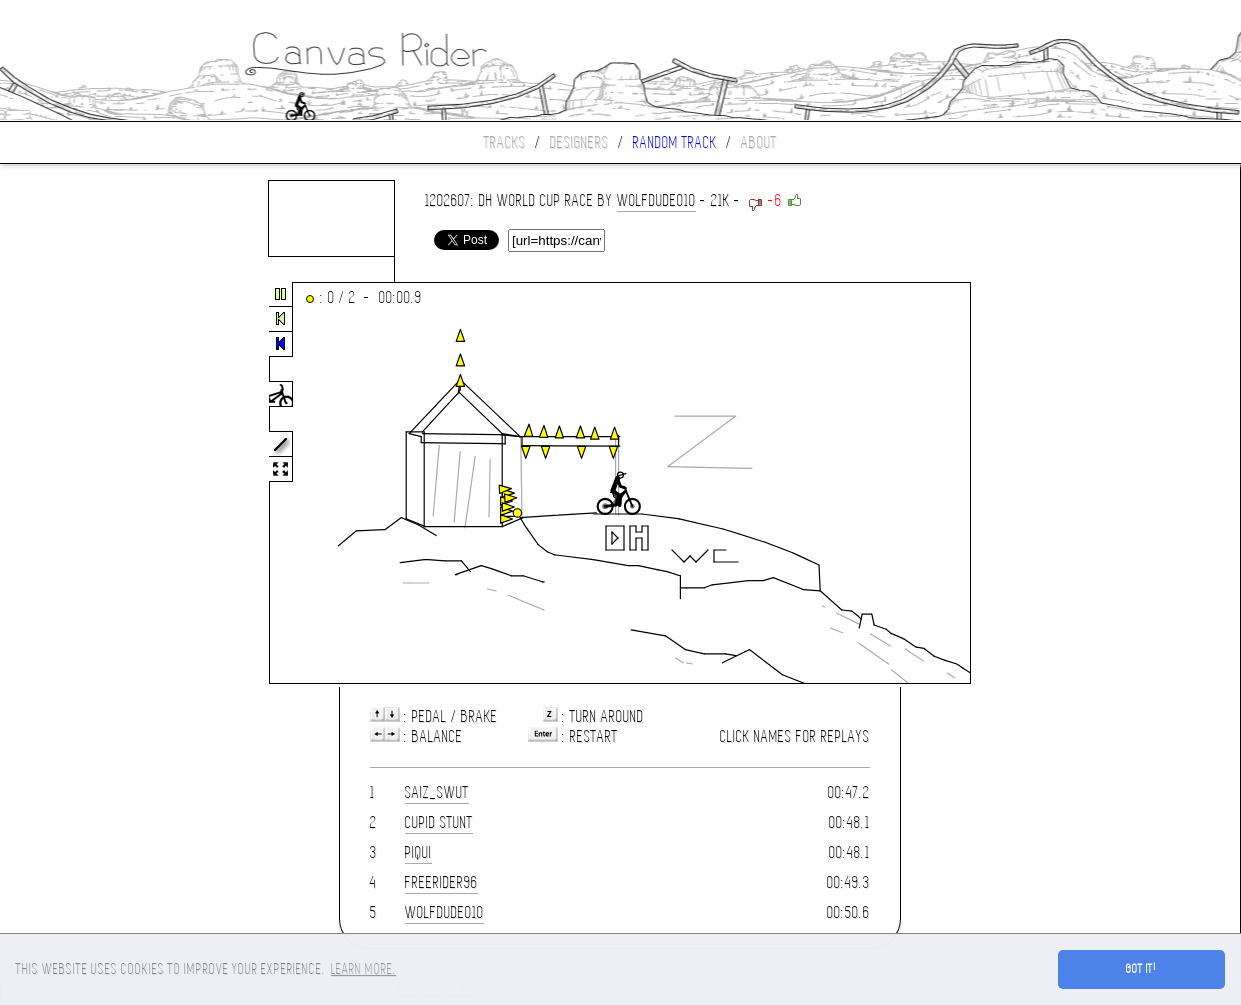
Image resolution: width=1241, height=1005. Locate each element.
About (759, 142)
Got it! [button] (1141, 969)
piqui (418, 852)
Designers (579, 142)
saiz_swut (437, 792)
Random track (675, 142)
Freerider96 (441, 882)
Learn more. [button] (363, 969)
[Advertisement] (84, 484)
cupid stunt (439, 822)
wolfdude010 (656, 200)
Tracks (505, 142)
